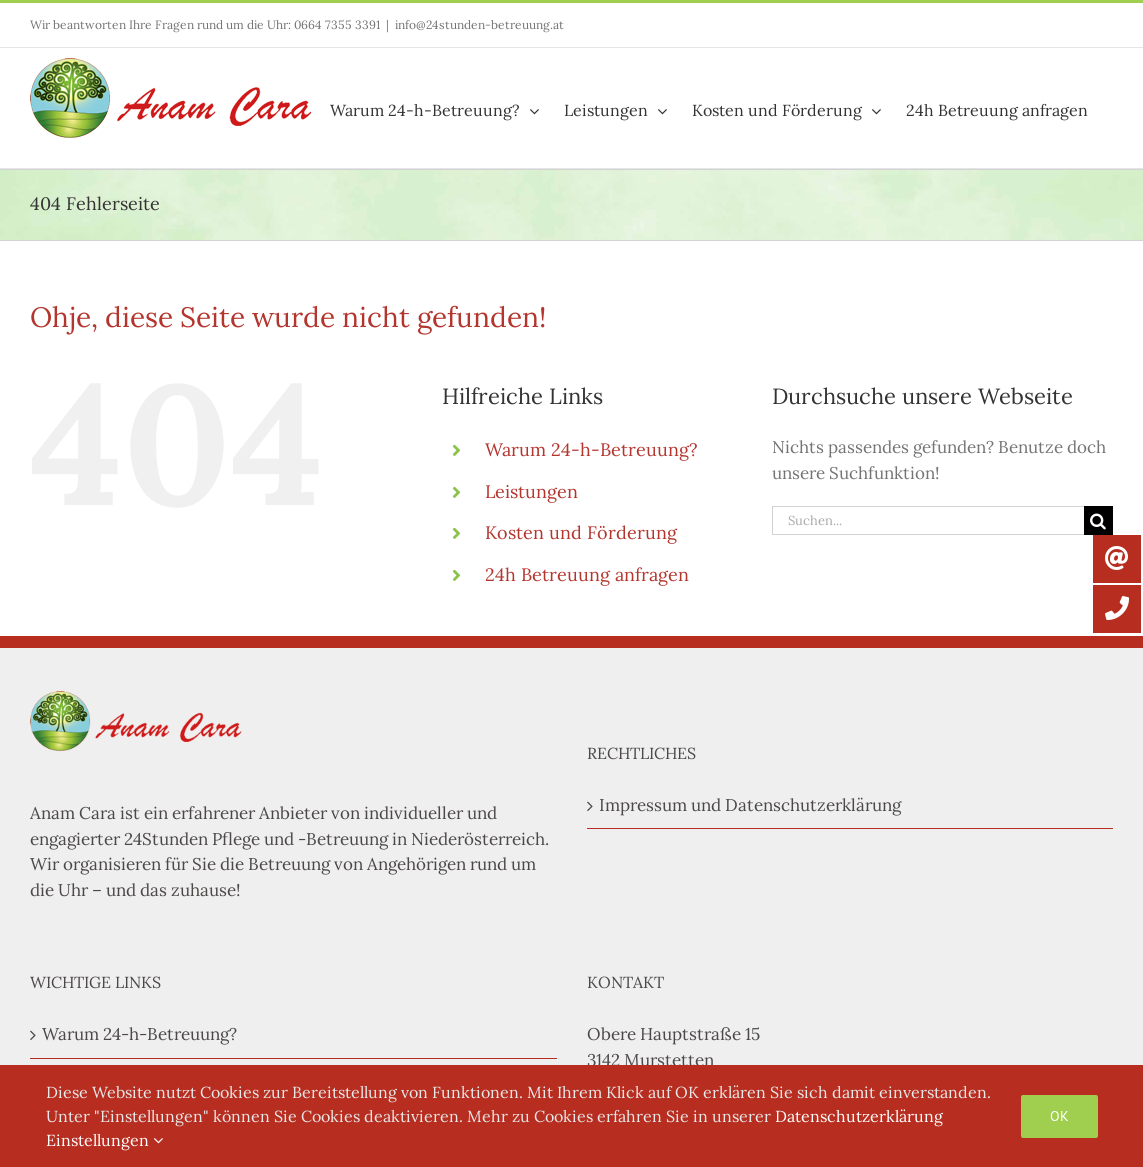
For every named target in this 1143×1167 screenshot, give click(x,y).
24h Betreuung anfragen (587, 574)
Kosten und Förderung (581, 532)
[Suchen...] (928, 520)
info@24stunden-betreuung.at (479, 24)
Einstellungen (104, 1140)
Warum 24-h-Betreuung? (591, 449)
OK (1059, 1116)
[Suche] (1098, 520)
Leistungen (531, 491)
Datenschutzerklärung (859, 1116)
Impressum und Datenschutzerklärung (750, 805)
